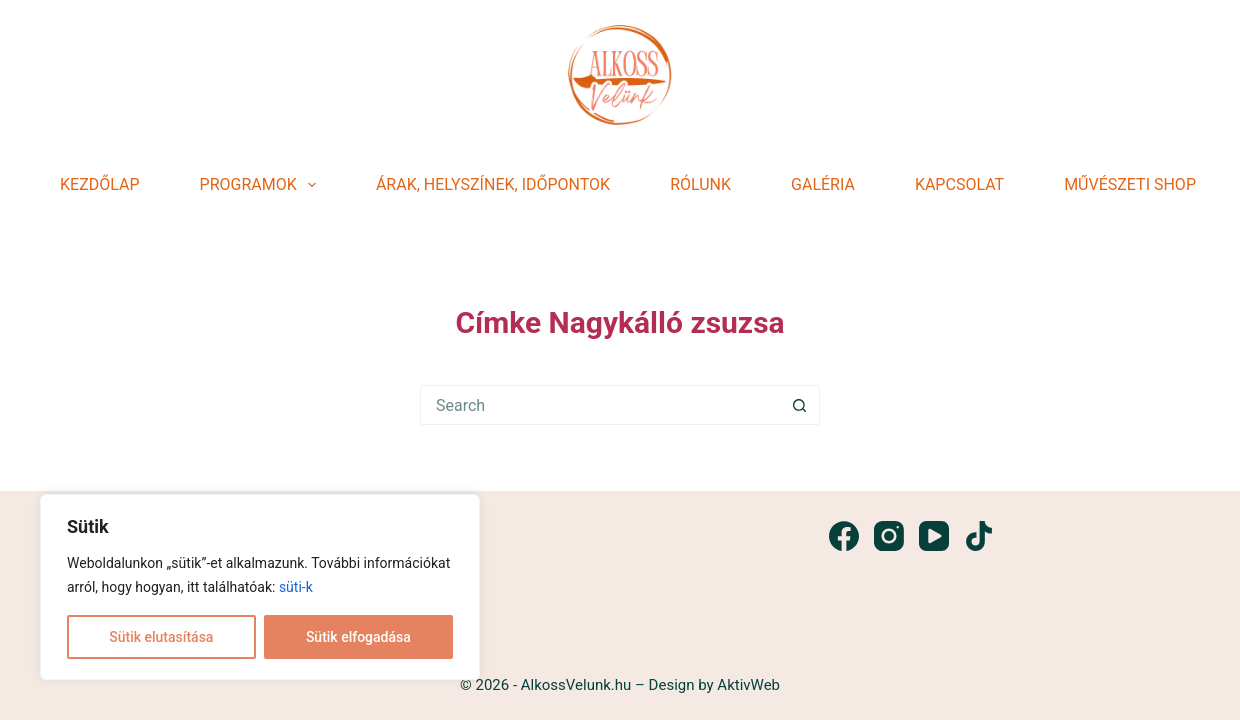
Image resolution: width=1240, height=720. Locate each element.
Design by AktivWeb (712, 685)
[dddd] (620, 75)
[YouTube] (934, 536)
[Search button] (800, 405)
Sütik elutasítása (161, 637)
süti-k (296, 587)
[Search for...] (600, 405)
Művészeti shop (1130, 184)
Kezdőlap (100, 184)
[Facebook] (844, 536)
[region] (260, 587)
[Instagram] (889, 536)
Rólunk (700, 184)
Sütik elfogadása (358, 637)
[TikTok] (979, 536)
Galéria (823, 184)
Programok (262, 185)
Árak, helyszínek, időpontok (493, 184)
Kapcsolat (959, 184)
